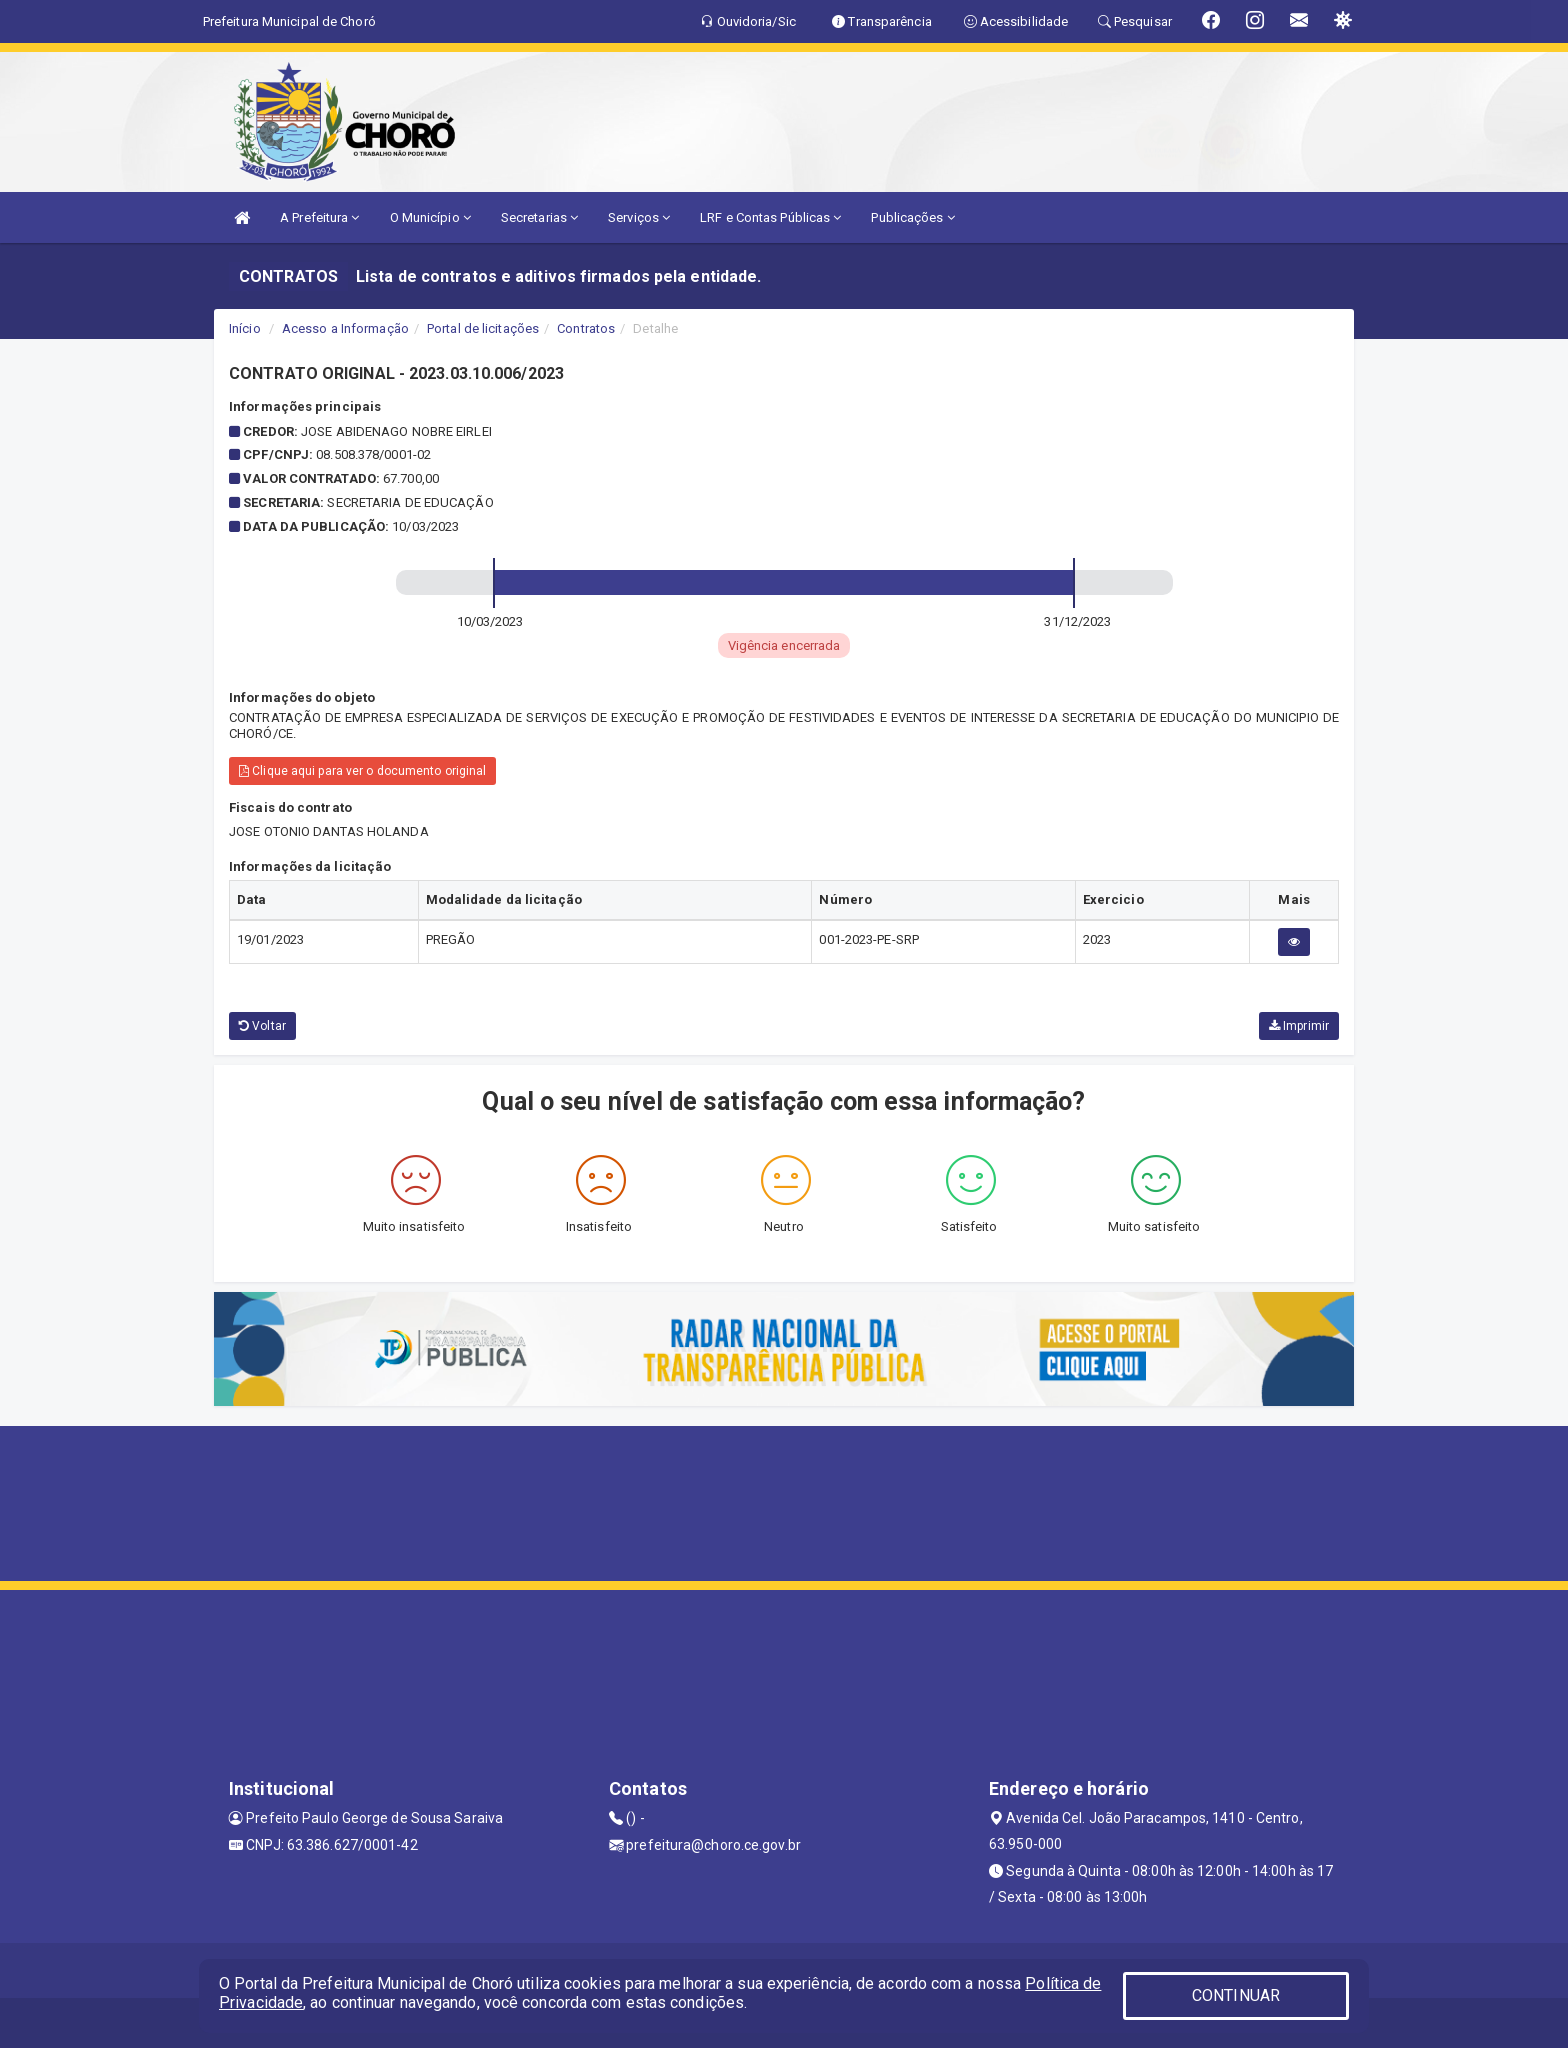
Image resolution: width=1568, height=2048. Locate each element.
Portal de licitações (483, 328)
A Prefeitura (319, 217)
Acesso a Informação (345, 328)
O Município (430, 217)
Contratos (586, 328)
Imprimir (1299, 1026)
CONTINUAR (1236, 1995)
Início (245, 328)
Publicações (912, 217)
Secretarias (539, 217)
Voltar (262, 1026)
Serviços (639, 217)
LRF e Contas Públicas (770, 217)
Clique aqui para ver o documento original (362, 771)
